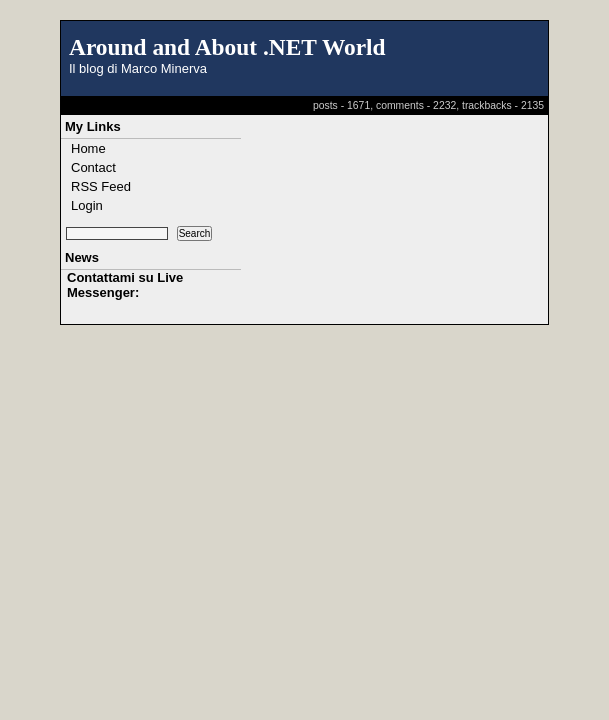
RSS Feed (101, 186)
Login (87, 205)
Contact (93, 167)
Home (88, 148)
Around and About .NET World (227, 47)
